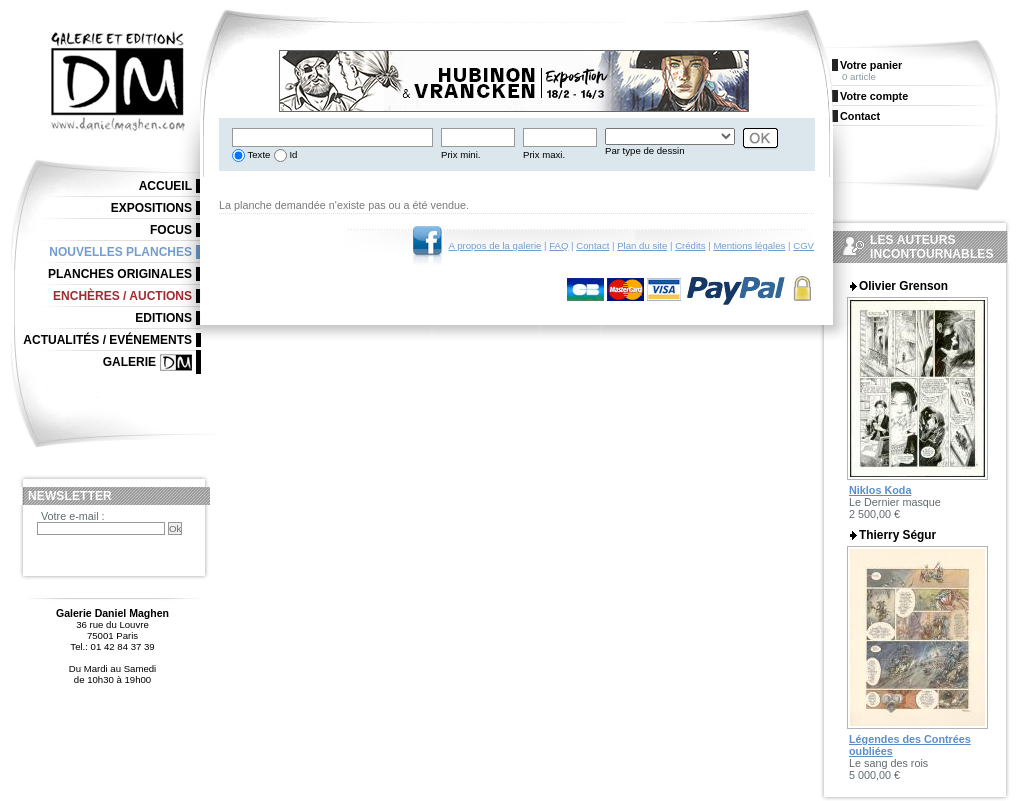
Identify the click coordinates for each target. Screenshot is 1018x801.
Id (292, 154)
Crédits (690, 245)
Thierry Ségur (897, 535)
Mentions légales (749, 245)
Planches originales (120, 274)
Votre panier (871, 65)
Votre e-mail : (73, 516)
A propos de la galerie (495, 245)
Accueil (165, 186)
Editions (163, 318)
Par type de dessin (644, 150)
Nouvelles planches (120, 252)
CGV (803, 245)
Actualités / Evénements (107, 340)
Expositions (151, 208)
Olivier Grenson (903, 286)
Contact (592, 245)
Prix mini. (460, 154)
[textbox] (332, 137)
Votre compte (874, 96)
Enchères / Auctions (122, 296)
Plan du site (642, 245)
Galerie (129, 362)
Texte (257, 154)
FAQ (558, 245)
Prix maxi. (544, 154)
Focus (171, 230)
